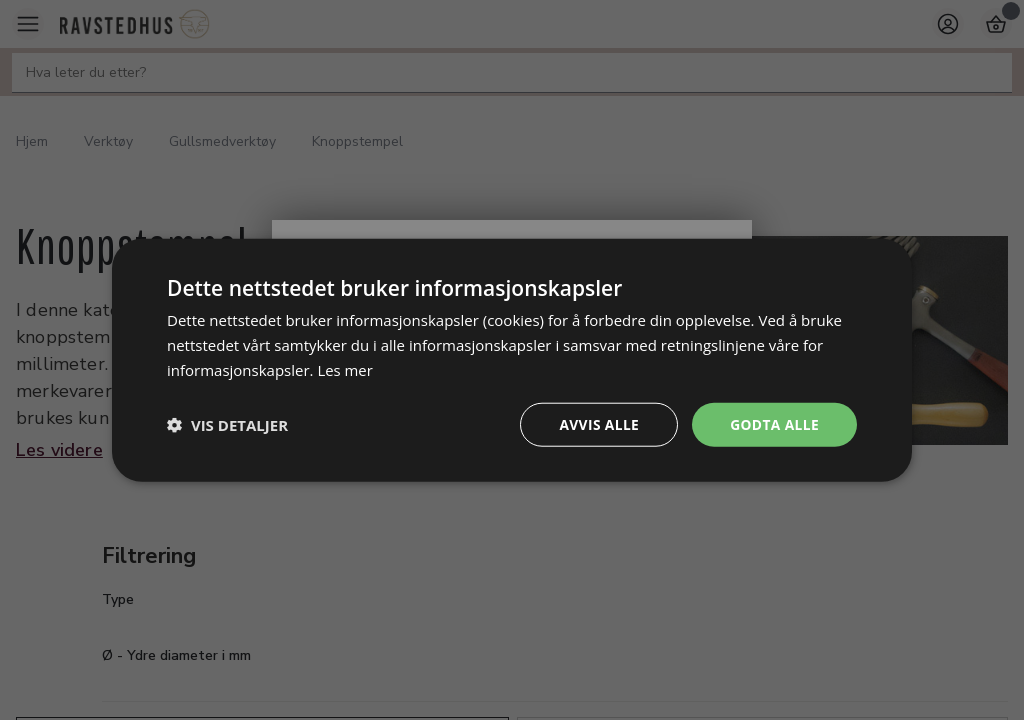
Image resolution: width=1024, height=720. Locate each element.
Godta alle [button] (774, 423)
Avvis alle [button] (596, 423)
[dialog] (512, 359)
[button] (227, 424)
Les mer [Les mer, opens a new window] (345, 369)
